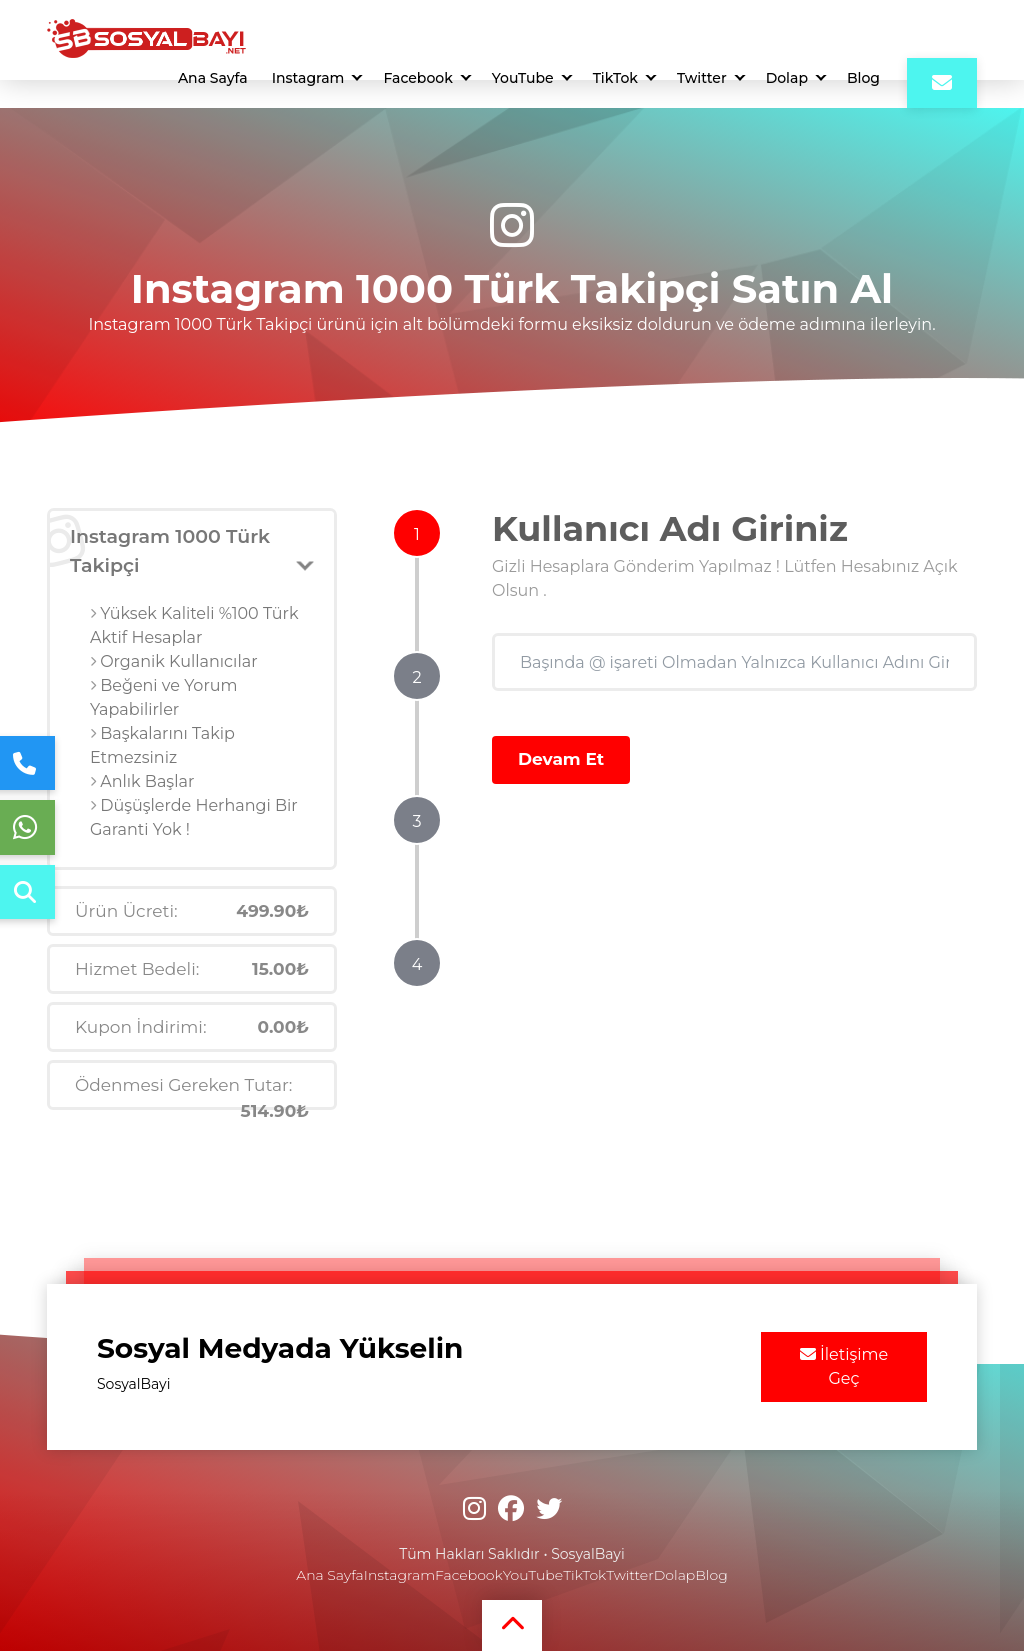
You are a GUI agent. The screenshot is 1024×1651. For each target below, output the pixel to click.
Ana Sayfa (213, 78)
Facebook (417, 78)
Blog (863, 78)
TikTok (615, 78)
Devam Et (561, 759)
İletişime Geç (844, 1366)
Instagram (308, 78)
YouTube (523, 78)
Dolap (787, 78)
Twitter (702, 78)
